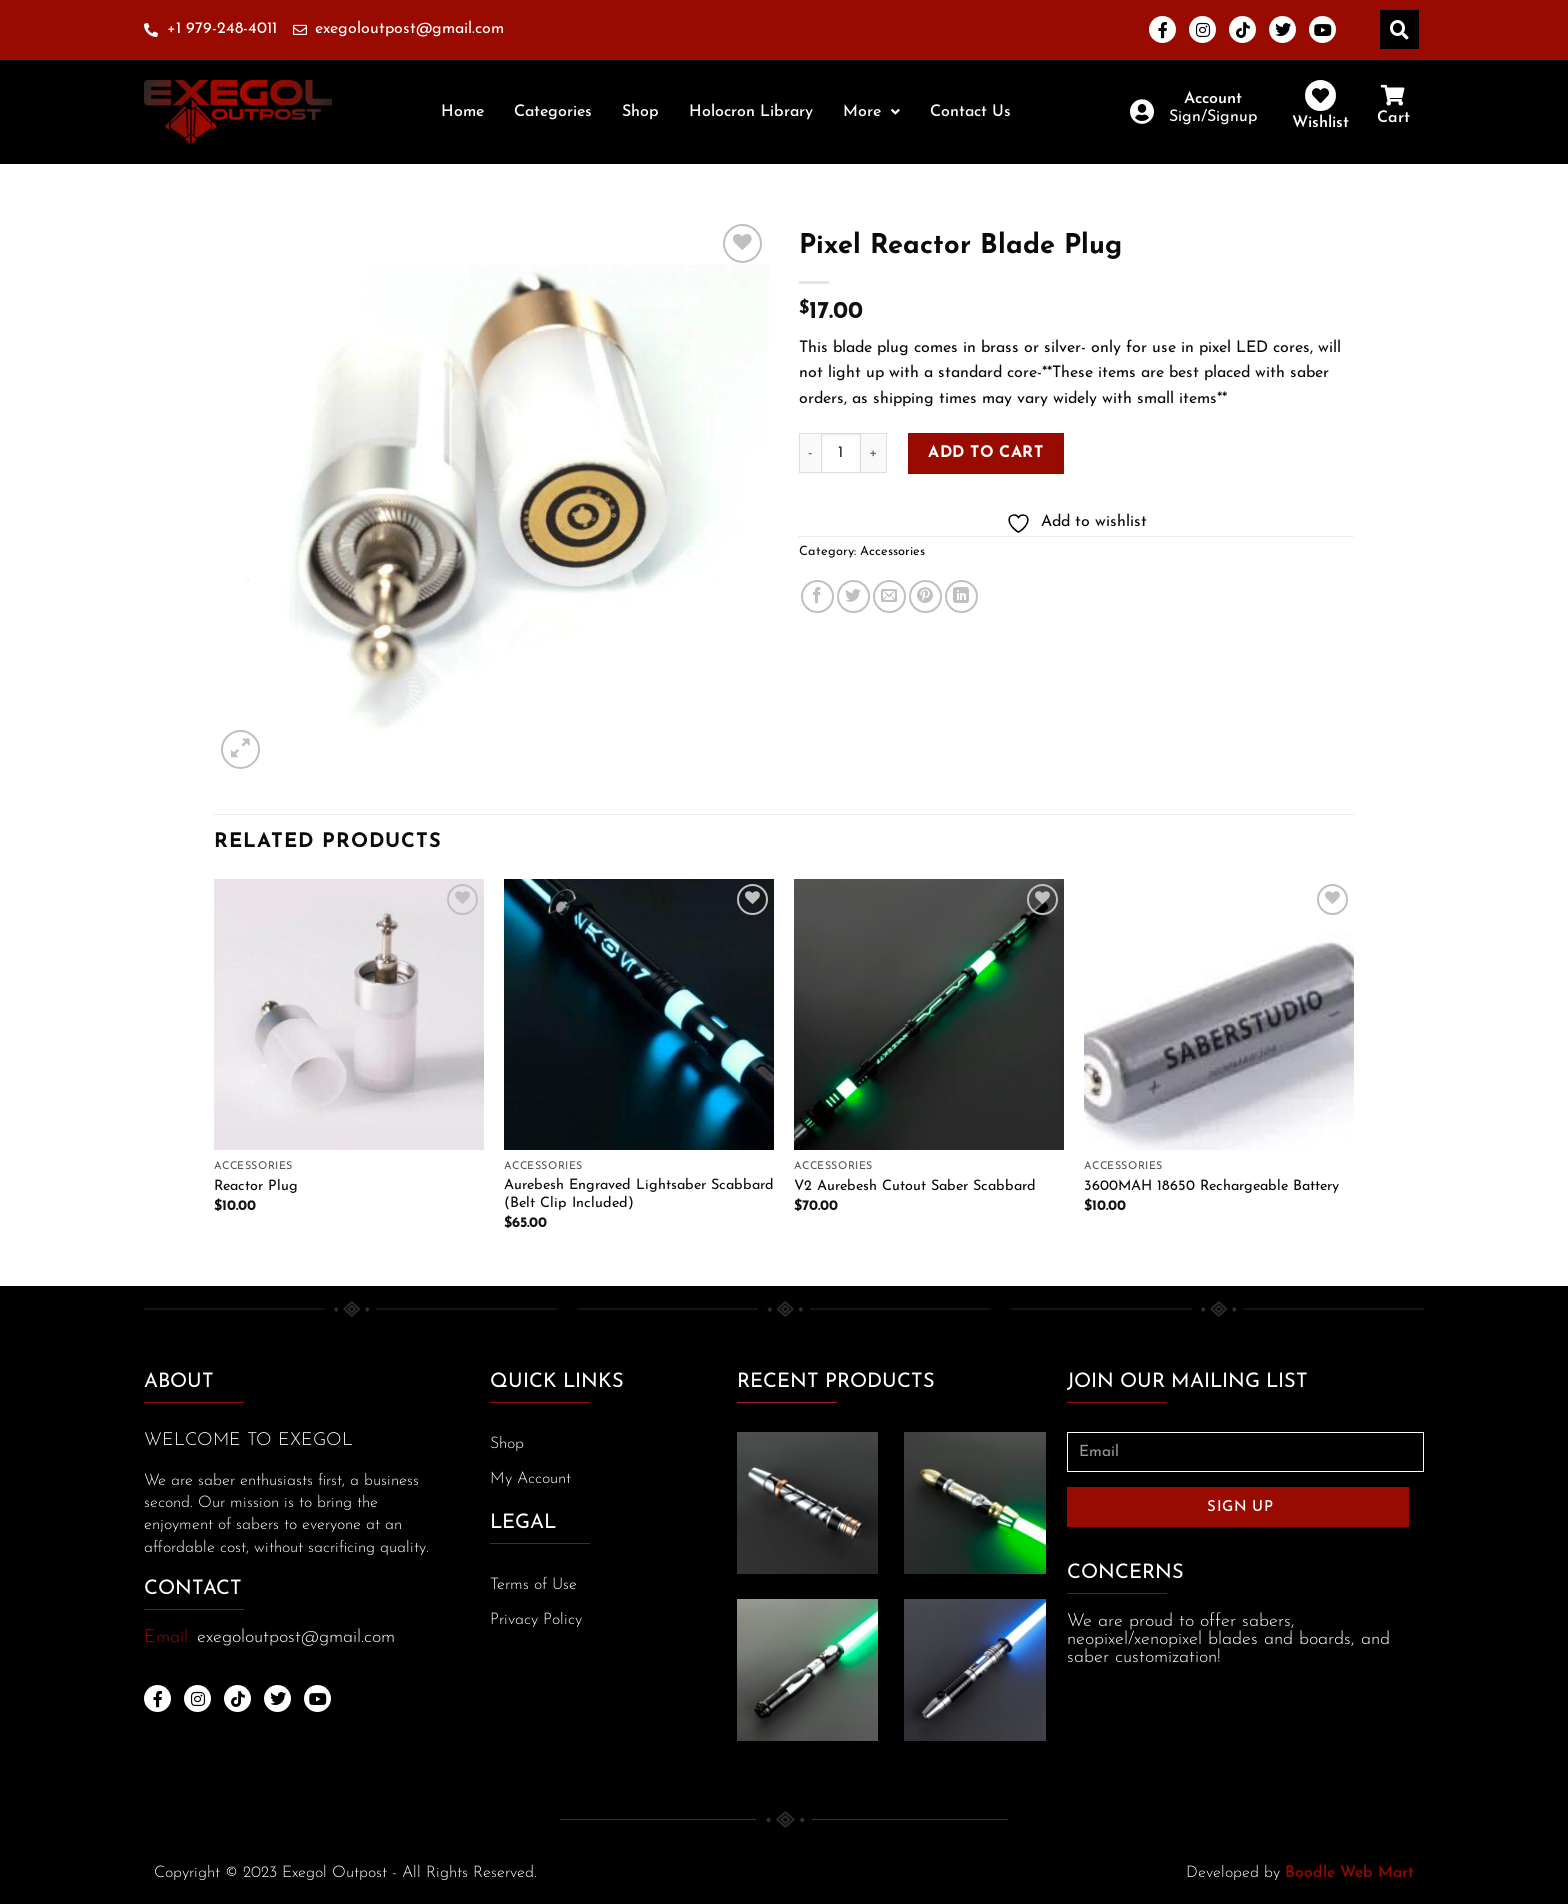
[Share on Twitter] (853, 596)
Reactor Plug (256, 1186)
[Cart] (1393, 95)
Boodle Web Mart (1349, 1873)
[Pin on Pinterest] (925, 596)
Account (1213, 99)
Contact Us (970, 112)
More (871, 112)
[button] (871, 112)
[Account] (1141, 111)
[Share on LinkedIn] (961, 596)
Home (462, 112)
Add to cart (985, 453)
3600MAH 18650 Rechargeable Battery (1211, 1186)
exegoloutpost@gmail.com (296, 1637)
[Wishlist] (1320, 95)
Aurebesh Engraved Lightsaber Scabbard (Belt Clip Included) (639, 1195)
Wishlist (1320, 123)
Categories (553, 112)
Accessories (892, 551)
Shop (640, 112)
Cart (1393, 118)
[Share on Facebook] (817, 596)
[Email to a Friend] (889, 596)
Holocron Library (751, 112)
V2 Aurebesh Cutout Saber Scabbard (915, 1186)
